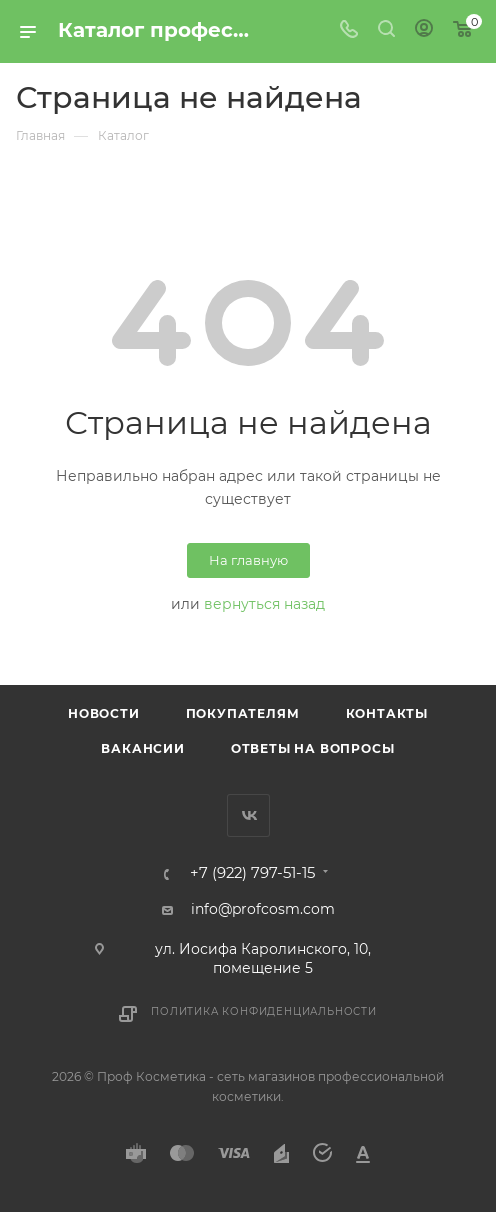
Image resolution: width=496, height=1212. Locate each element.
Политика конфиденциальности (264, 1011)
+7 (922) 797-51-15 (252, 873)
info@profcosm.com (263, 909)
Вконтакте (248, 815)
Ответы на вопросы (313, 748)
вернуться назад (264, 604)
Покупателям (243, 713)
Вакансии (142, 748)
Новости (104, 713)
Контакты (387, 713)
